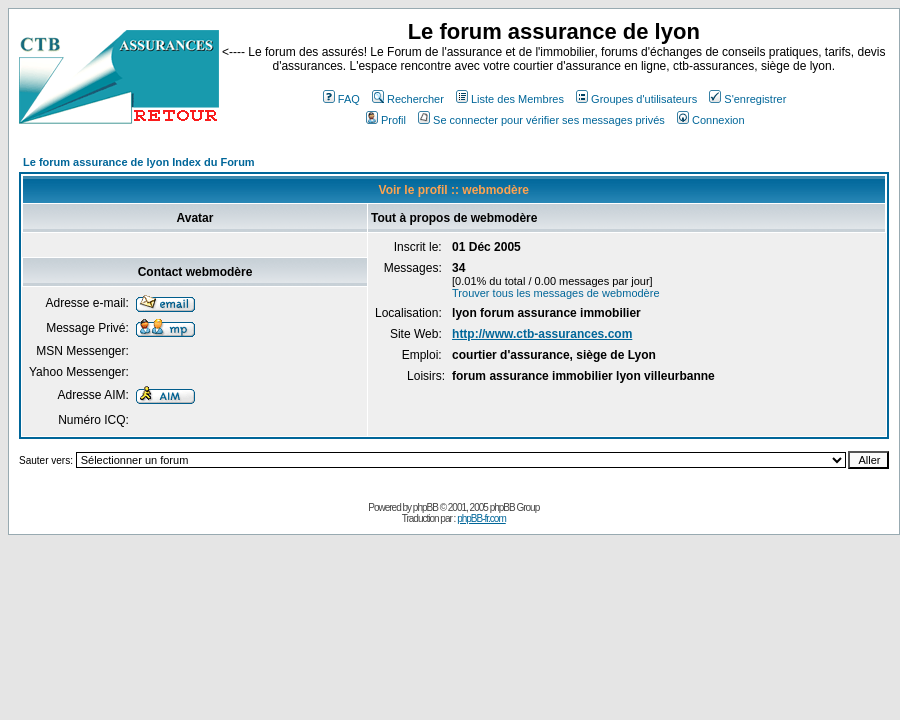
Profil (386, 120)
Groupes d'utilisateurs (636, 99)
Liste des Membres (510, 99)
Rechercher (408, 99)
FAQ (341, 99)
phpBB (425, 507)
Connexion (711, 120)
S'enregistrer (747, 99)
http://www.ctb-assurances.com (542, 334)
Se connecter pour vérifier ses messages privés (541, 120)
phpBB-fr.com (481, 518)
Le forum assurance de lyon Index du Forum (139, 162)
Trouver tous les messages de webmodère (555, 293)
